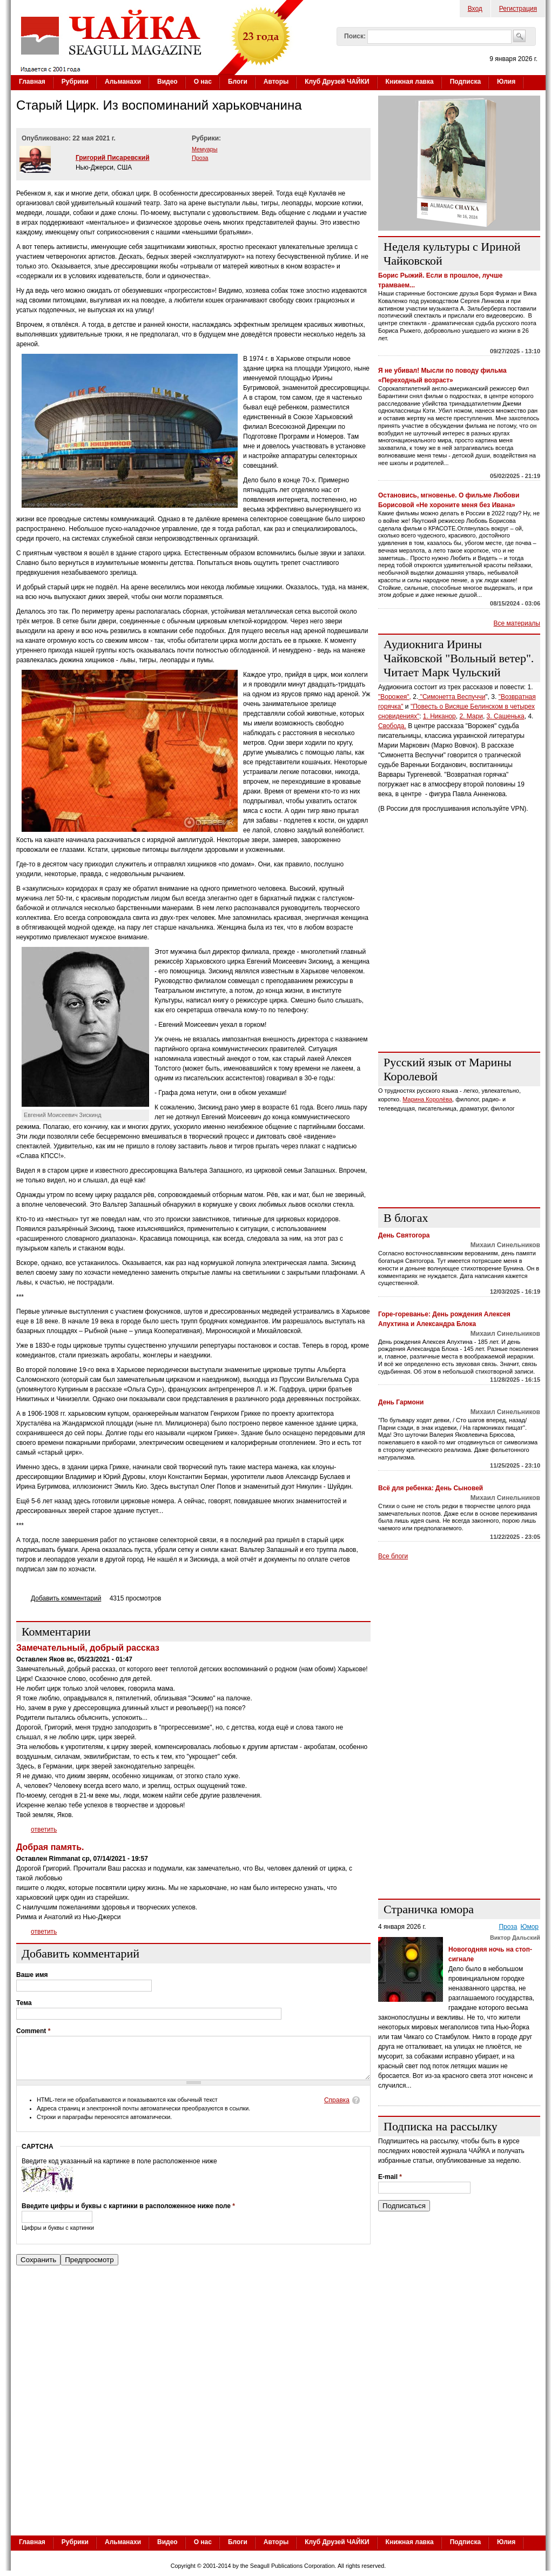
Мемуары (205, 149)
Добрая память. (50, 1847)
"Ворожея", (394, 697)
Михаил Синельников (505, 1245)
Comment (33, 2031)
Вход (475, 8)
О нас (203, 81)
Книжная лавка (410, 81)
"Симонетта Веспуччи (451, 697)
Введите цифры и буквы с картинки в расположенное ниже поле (128, 2214)
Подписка (465, 81)
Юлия (506, 81)
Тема (24, 2003)
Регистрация (518, 8)
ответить (44, 1829)
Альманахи (123, 81)
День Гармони (401, 1402)
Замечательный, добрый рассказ (87, 1647)
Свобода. (392, 726)
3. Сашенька (506, 716)
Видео (167, 81)
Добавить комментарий (66, 1598)
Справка (337, 2108)
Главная (32, 81)
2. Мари (471, 716)
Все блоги (393, 1556)
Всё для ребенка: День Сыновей (430, 1488)
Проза (200, 157)
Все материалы (517, 623)
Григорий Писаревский (113, 158)
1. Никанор (439, 716)
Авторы (276, 81)
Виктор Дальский (515, 1937)
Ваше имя (32, 1975)
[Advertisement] (278, 2451)
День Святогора (403, 1235)
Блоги (237, 81)
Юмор (529, 1927)
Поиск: (355, 36)
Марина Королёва (427, 1099)
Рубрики (75, 81)
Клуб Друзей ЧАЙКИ (337, 81)
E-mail (390, 2177)
